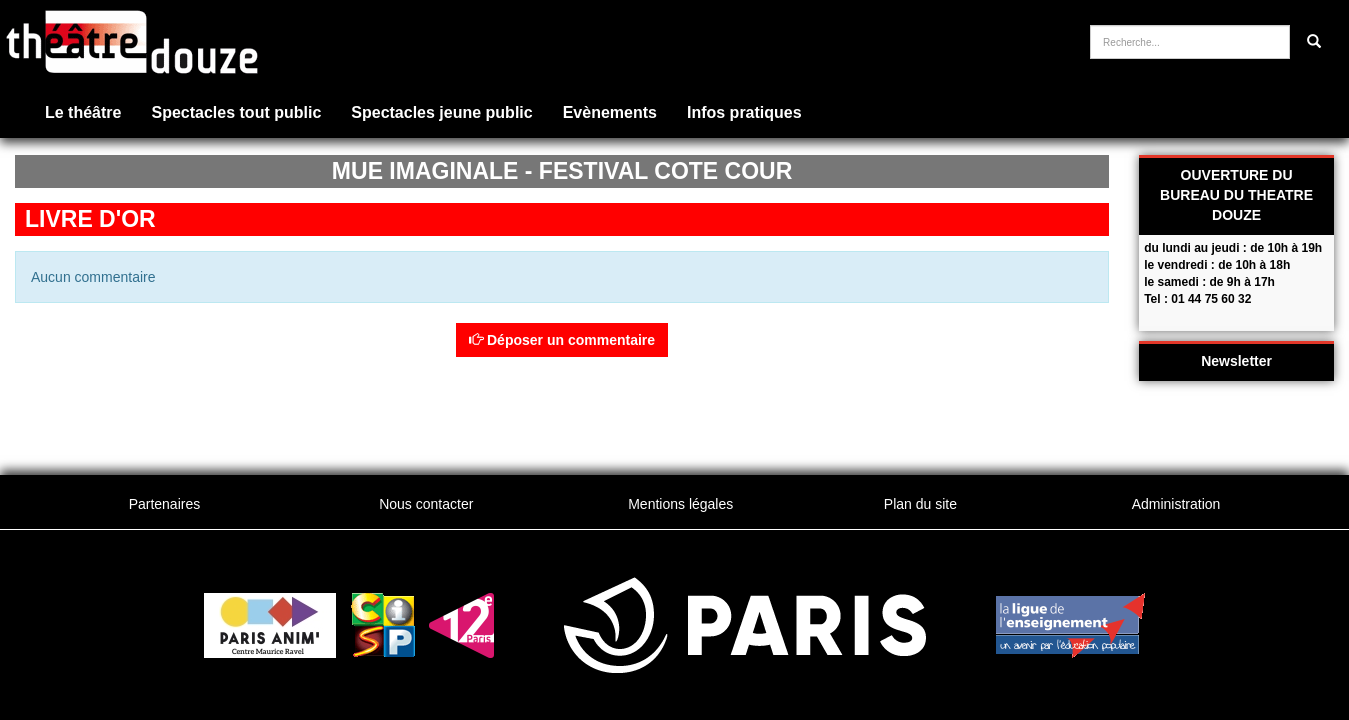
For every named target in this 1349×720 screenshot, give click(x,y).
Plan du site (920, 504)
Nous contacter (426, 504)
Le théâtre (83, 112)
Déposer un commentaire (562, 340)
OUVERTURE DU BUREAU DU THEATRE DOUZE (1236, 195)
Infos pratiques (744, 112)
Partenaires (165, 504)
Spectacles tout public (236, 112)
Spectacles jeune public (441, 112)
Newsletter (1236, 361)
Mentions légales (680, 504)
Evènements (610, 112)
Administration (1176, 504)
